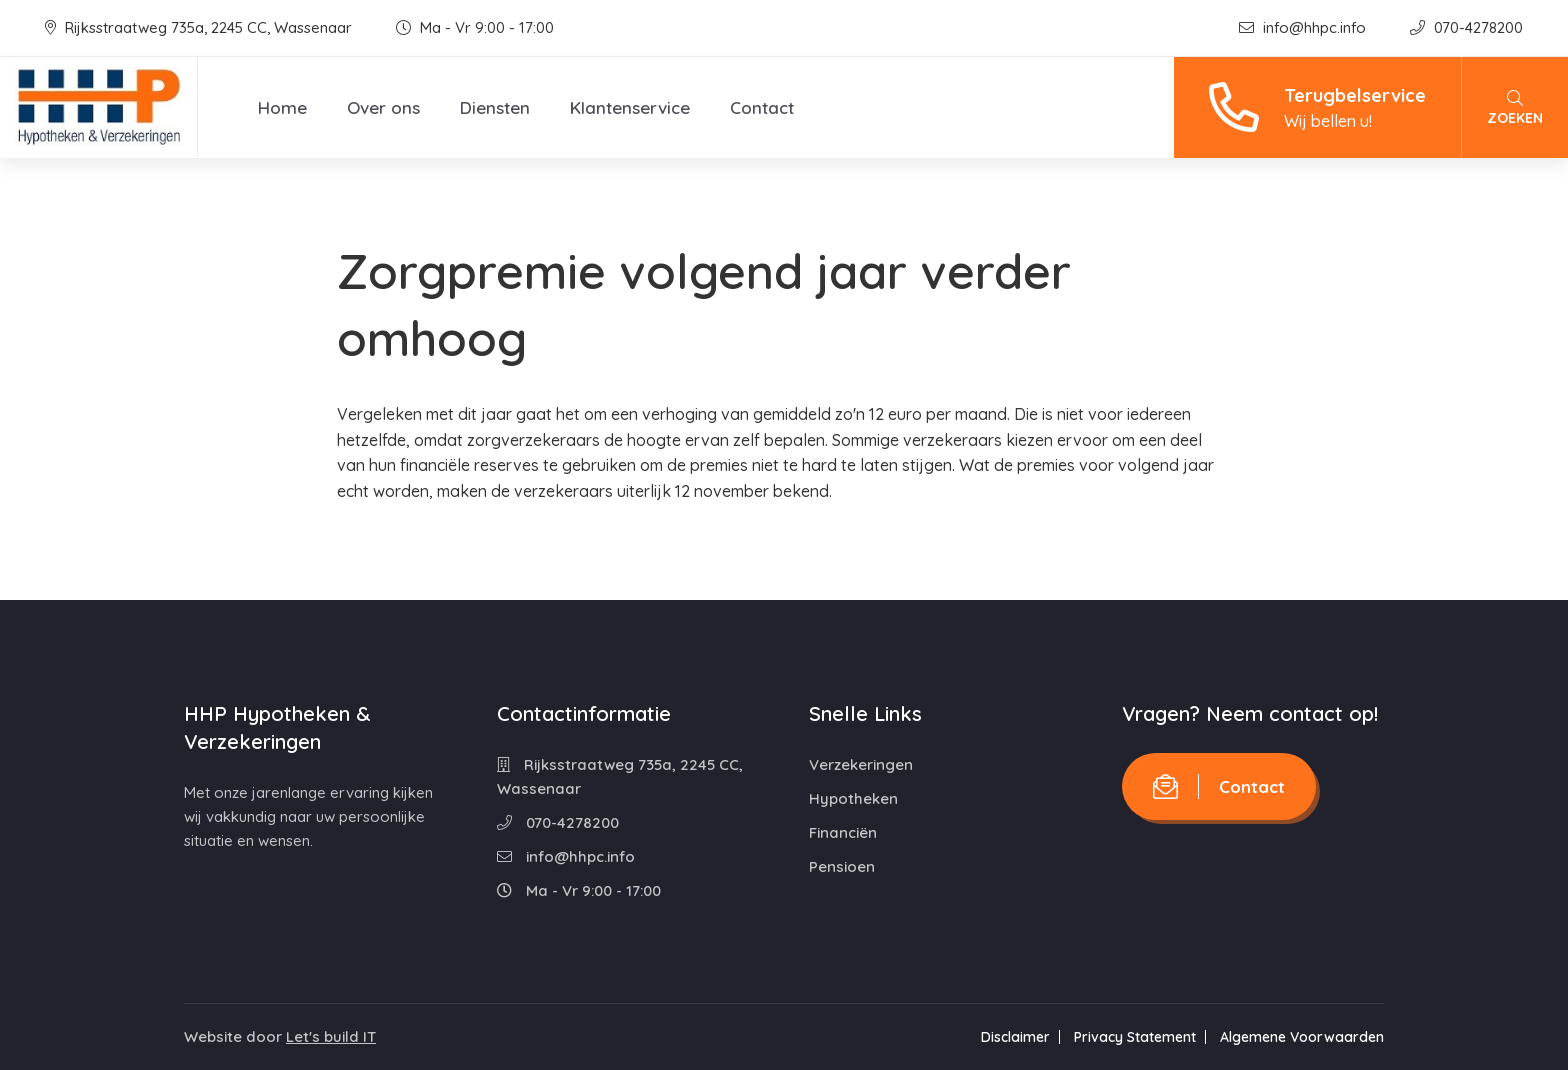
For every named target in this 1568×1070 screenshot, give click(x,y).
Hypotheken (853, 798)
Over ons (383, 107)
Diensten (495, 107)
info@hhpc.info (1304, 27)
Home (282, 107)
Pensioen (842, 866)
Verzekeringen (861, 764)
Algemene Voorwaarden (1302, 1037)
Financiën (843, 832)
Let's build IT (331, 1036)
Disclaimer (1015, 1037)
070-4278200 (1466, 27)
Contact (762, 107)
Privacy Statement (1135, 1037)
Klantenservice (630, 107)
